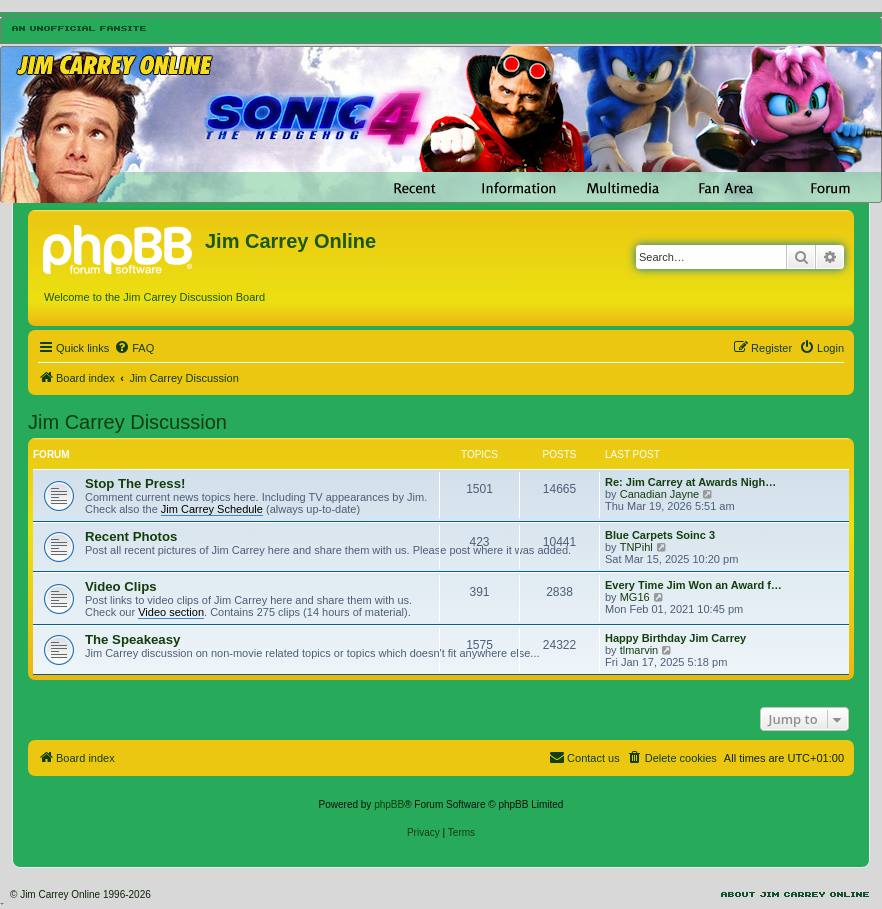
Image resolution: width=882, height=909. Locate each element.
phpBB (389, 804)
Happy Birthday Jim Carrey (675, 638)
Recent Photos (131, 536)
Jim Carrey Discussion (127, 422)
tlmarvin (639, 650)
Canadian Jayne (660, 494)
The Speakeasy (132, 639)
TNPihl (636, 547)
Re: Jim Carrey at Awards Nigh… (690, 482)
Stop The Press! (135, 483)
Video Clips (121, 586)
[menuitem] (134, 348)
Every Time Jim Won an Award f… (693, 585)
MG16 (635, 597)
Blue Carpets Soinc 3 (660, 535)
